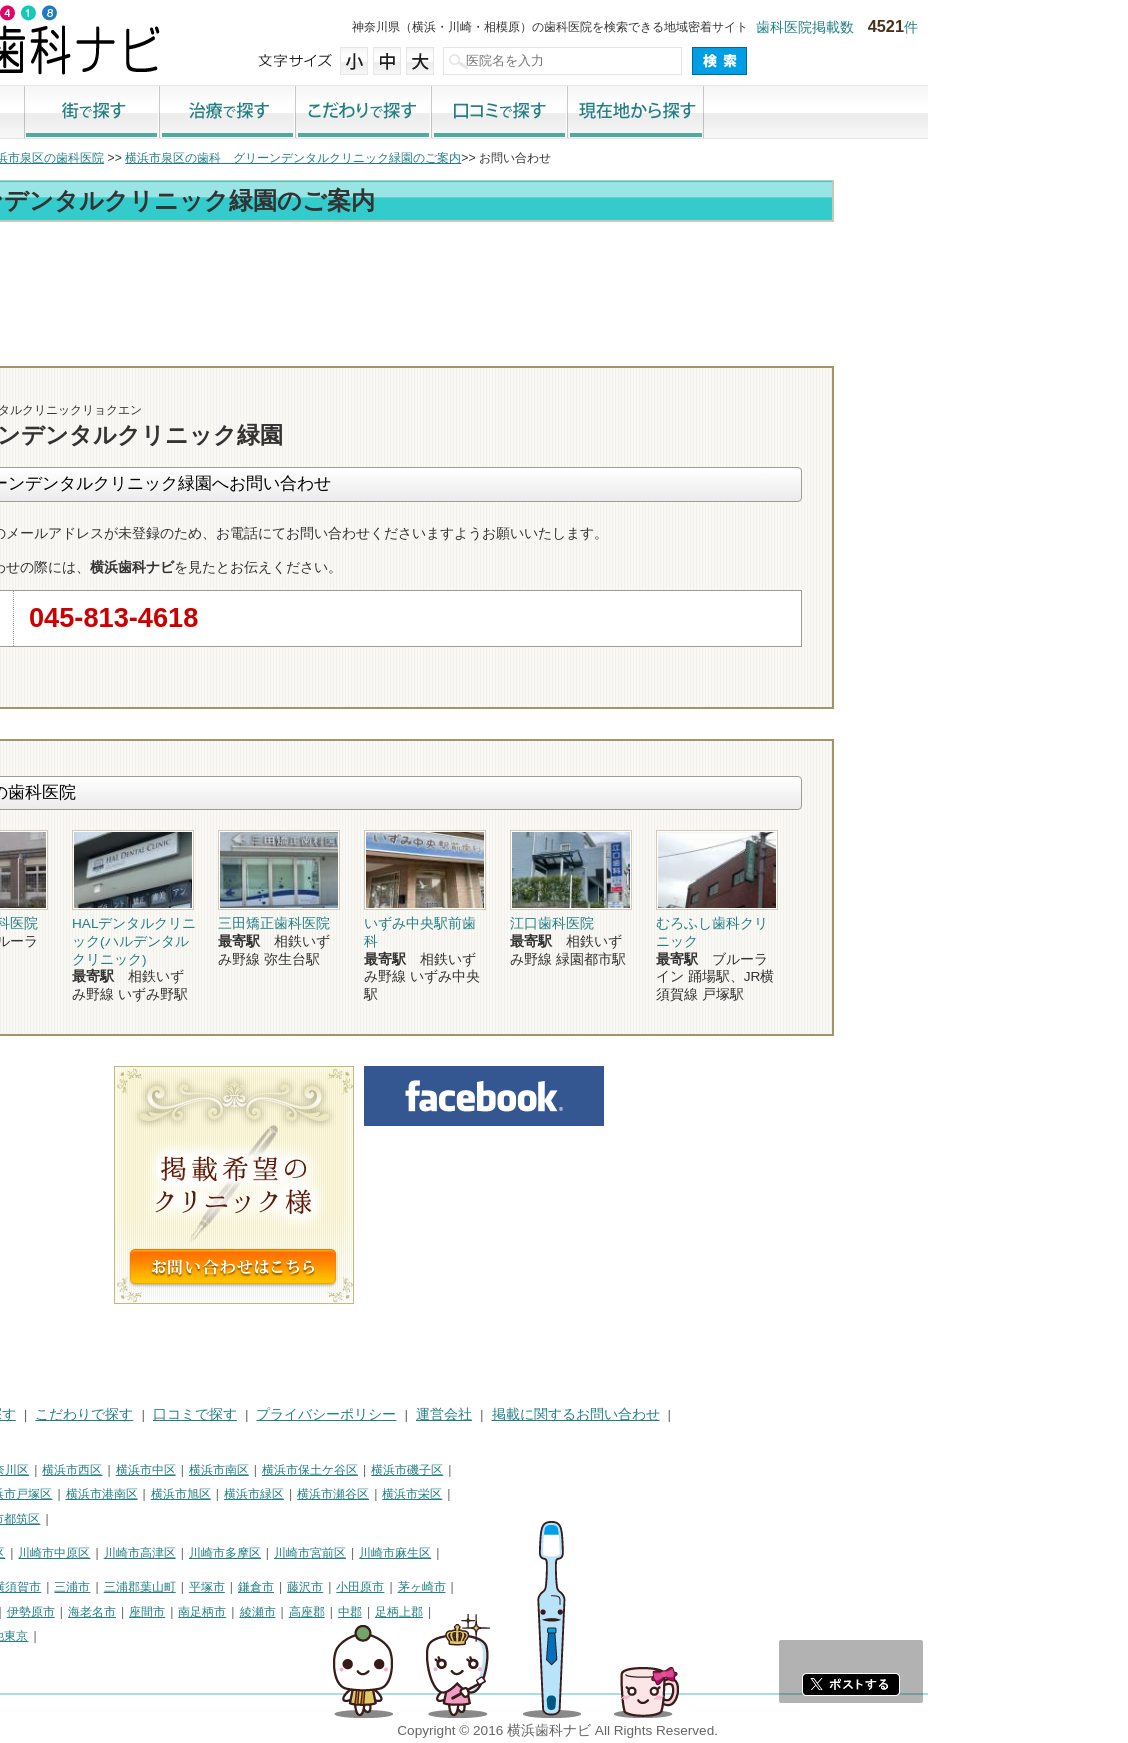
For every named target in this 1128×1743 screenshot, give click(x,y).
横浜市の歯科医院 (115, 158)
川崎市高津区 (340, 1553)
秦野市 (77, 1612)
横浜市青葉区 (119, 1519)
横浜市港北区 (131, 1494)
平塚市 (407, 1587)
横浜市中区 (346, 1470)
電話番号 (749, 348)
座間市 (347, 1612)
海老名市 (292, 1612)
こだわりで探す (564, 113)
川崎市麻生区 (595, 1553)
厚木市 (126, 1612)
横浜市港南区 (302, 1494)
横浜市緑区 (454, 1494)
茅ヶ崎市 (622, 1587)
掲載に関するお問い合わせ (776, 1414)
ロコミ (979, 348)
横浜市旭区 (381, 1494)
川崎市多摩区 (425, 1553)
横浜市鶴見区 (96, 1470)
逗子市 (28, 1612)
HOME (30, 1414)
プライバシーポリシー (526, 1414)
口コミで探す (700, 113)
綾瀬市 (458, 1612)
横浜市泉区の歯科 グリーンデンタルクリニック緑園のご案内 (493, 158)
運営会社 (644, 1414)
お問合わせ (864, 348)
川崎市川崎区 (96, 1553)
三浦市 (272, 1587)
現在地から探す (836, 113)
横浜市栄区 (612, 1494)
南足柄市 (402, 1612)
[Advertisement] (564, 282)
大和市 (176, 1612)
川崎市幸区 (175, 1553)
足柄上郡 (599, 1612)
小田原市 (560, 1587)
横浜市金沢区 (46, 1494)
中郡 (550, 1612)
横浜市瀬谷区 (533, 1494)
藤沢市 (505, 1587)
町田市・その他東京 (174, 1636)
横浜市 (28, 1470)
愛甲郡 (28, 1636)
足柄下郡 (83, 1636)
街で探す (292, 113)
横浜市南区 (419, 1470)
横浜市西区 (272, 1470)
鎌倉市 (456, 1587)
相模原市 (156, 1587)
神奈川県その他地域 (64, 1587)
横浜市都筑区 (204, 1519)
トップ (28, 158)
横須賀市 (217, 1587)
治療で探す (428, 113)
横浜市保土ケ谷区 (510, 1470)
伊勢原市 (231, 1612)
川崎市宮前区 (510, 1553)
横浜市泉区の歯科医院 (244, 158)
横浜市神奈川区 (187, 1470)
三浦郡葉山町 (340, 1587)
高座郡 (507, 1612)
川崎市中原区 (254, 1553)
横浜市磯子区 (607, 1470)
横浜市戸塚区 (216, 1494)
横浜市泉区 (40, 1519)
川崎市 (28, 1553)
